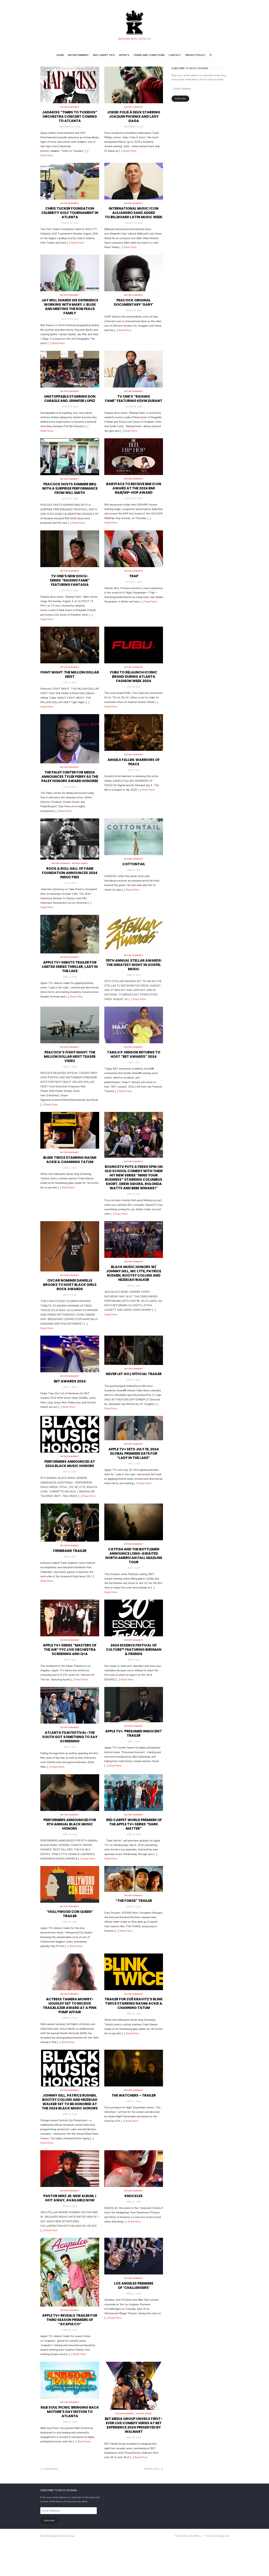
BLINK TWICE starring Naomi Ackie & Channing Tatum (66, 1176)
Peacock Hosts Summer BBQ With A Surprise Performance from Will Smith (66, 502)
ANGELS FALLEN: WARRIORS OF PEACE (134, 779)
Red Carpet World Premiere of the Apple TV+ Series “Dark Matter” (133, 1849)
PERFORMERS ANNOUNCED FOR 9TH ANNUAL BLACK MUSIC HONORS (66, 1847)
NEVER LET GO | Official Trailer (133, 1393)
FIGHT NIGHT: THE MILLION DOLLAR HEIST (66, 689)
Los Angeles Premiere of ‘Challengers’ (133, 2312)
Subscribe (182, 106)
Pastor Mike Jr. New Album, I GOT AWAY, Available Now (66, 2226)
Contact (175, 63)
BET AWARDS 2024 (66, 1401)
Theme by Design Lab (222, 2568)
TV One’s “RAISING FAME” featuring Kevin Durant (133, 409)
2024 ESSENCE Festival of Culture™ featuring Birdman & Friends (133, 1669)
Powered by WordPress (193, 2568)
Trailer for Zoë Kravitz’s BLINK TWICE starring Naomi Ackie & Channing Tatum (133, 2026)
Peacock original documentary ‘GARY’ (134, 314)
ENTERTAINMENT (78, 63)
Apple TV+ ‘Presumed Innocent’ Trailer (133, 1755)
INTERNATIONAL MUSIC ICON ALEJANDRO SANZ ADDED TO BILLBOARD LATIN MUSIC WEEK (133, 222)
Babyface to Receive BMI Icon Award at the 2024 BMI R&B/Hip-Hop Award (133, 502)
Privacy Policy (195, 63)
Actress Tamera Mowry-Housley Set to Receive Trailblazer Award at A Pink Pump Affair (66, 2028)
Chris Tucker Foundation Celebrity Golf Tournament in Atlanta (66, 222)
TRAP (133, 592)
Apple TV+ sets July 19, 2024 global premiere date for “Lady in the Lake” (133, 1475)
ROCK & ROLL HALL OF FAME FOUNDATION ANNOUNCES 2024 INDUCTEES (66, 890)
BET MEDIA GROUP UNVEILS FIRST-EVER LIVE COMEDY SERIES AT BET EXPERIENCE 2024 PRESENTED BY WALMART (133, 2458)
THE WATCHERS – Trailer (134, 2121)
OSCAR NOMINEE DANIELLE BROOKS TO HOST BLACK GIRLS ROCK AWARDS (66, 1306)
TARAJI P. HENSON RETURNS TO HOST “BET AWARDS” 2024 (133, 1073)
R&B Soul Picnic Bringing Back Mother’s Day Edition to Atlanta (66, 2443)
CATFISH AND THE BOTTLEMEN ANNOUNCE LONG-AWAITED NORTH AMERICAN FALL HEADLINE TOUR (133, 1579)
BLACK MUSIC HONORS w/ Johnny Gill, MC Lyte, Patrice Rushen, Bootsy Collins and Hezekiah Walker (133, 1294)
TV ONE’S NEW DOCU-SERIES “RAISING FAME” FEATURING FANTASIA (66, 597)
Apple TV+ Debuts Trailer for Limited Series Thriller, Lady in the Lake (66, 982)
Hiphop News (76, 880)
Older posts (45, 2501)
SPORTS (124, 63)
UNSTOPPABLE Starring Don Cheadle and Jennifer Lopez (66, 409)
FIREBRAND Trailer (66, 1576)
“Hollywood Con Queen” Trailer (66, 1935)
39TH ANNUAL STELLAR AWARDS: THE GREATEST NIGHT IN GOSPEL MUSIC (134, 980)
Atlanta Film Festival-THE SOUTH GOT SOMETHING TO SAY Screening (66, 1759)
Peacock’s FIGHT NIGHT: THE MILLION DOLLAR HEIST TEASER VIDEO (66, 1075)
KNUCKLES (134, 2224)
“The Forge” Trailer (133, 1924)
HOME (60, 63)
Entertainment (66, 118)
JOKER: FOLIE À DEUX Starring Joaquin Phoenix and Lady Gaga (133, 125)
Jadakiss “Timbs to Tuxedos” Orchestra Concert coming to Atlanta (66, 127)
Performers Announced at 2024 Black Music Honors (66, 1486)
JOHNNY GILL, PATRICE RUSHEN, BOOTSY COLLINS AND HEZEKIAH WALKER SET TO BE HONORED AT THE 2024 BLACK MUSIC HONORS (66, 2127)
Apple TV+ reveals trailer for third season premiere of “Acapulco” (66, 2348)
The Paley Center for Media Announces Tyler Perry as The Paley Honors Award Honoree (66, 795)
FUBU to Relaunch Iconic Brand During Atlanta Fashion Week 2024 (133, 692)
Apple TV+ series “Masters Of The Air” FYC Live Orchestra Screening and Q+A (66, 1669)
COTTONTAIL (133, 881)
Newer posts (153, 2501)
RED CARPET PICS (104, 63)
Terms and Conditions (149, 63)
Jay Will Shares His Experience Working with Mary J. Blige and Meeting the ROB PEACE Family (66, 317)
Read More (57, 162)
